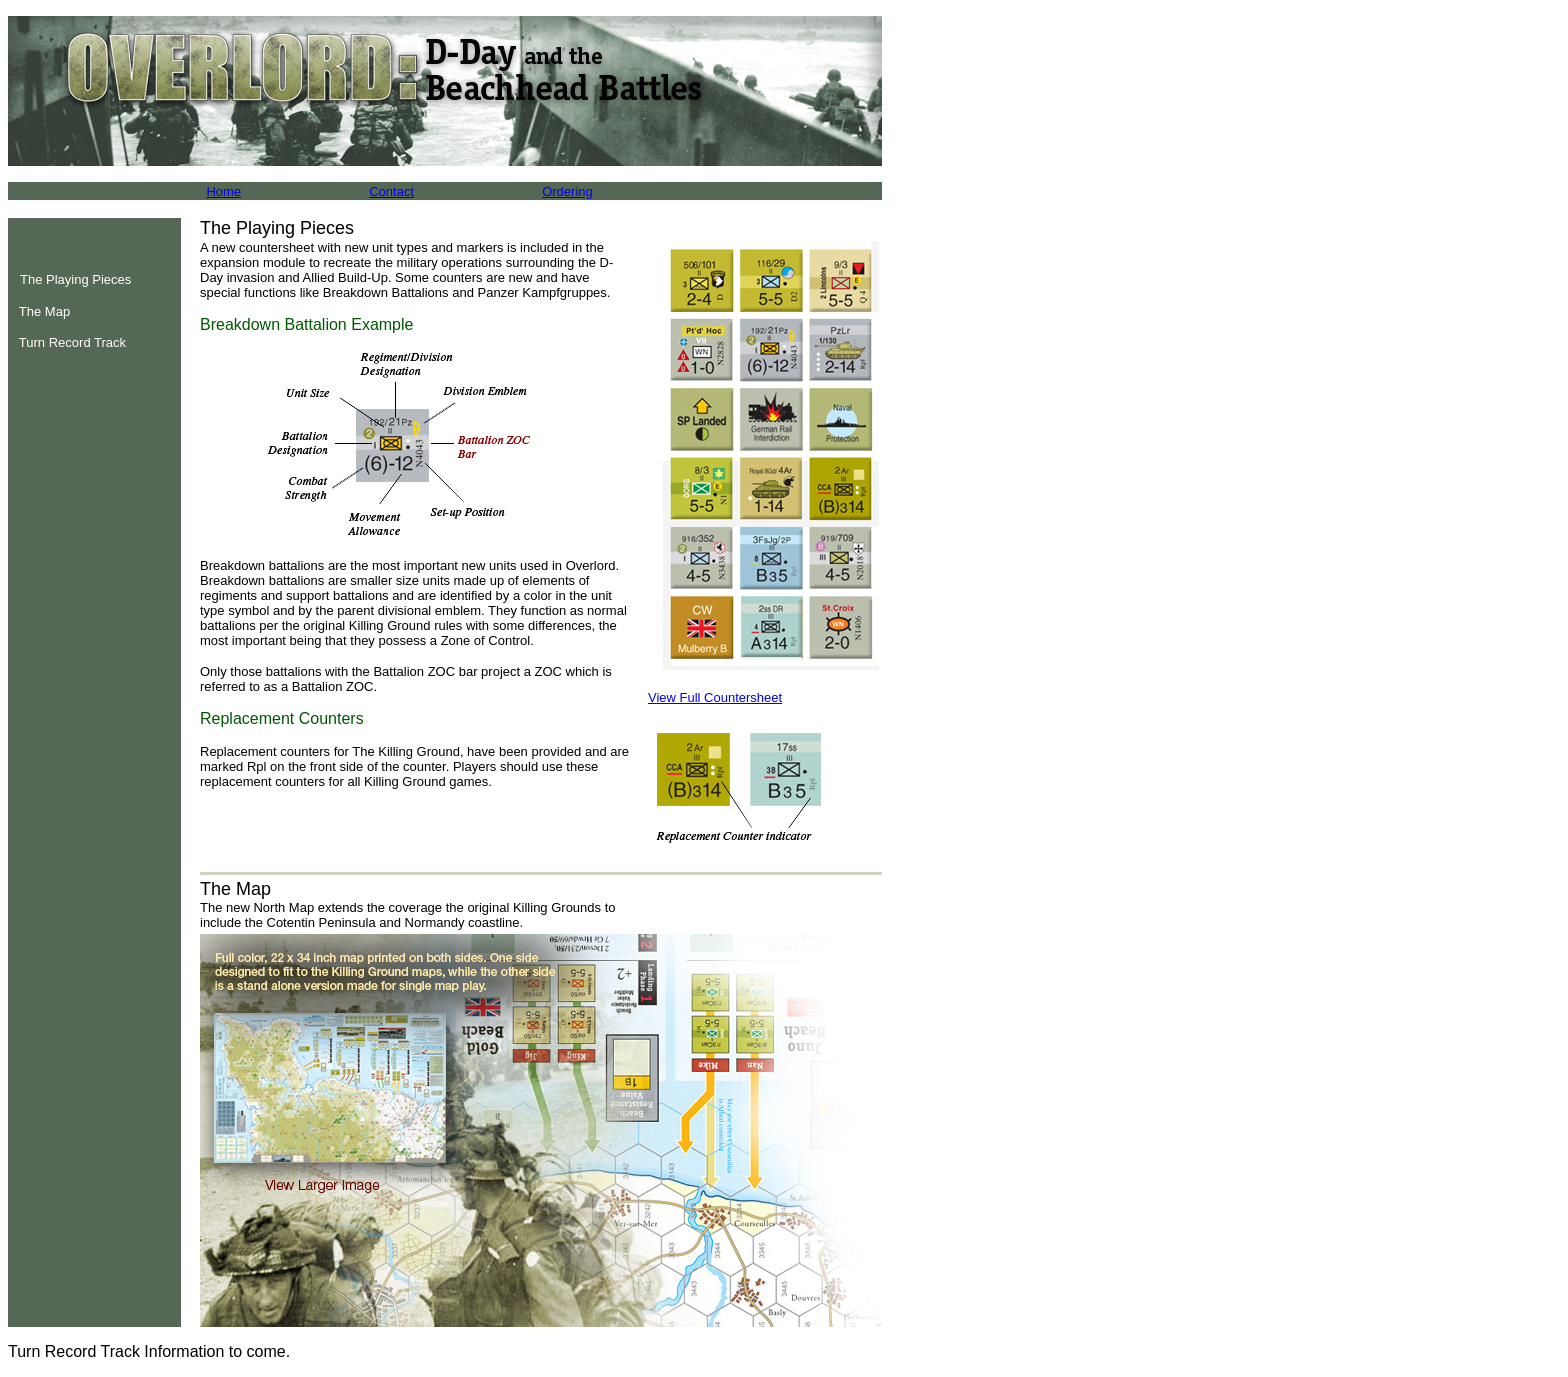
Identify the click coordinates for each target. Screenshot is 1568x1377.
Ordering (567, 191)
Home (223, 191)
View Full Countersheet (715, 697)
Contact (391, 191)
